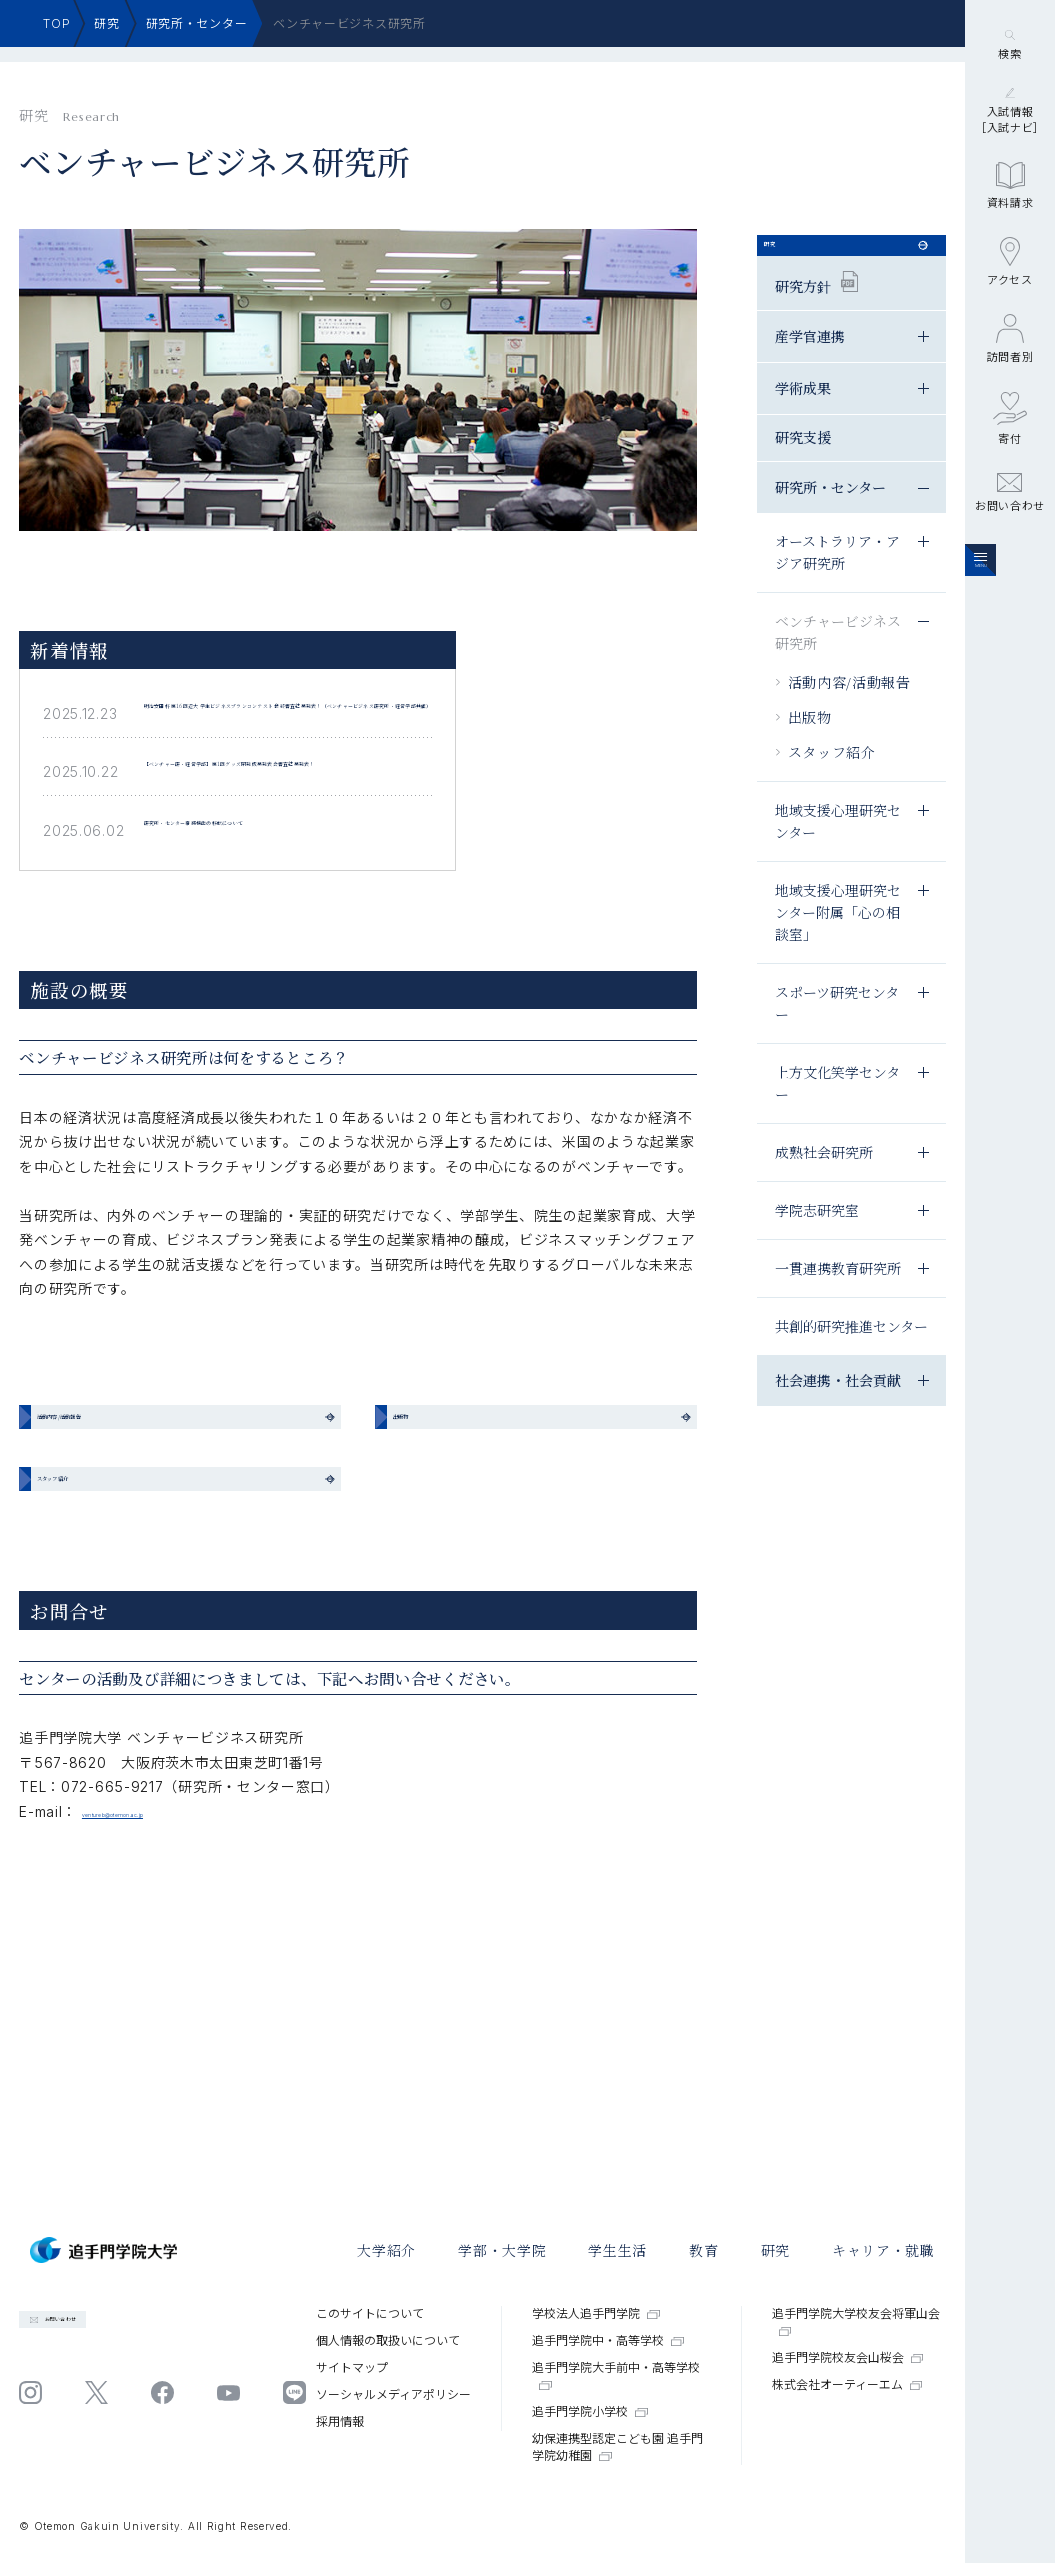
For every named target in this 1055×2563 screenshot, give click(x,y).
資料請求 (1010, 314)
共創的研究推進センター (851, 1360)
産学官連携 (810, 370)
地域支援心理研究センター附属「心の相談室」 (838, 946)
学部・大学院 (502, 2250)
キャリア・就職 (883, 2250)
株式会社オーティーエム (847, 2384)
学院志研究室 (817, 1244)
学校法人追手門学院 (596, 2313)
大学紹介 (386, 2250)
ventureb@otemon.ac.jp (168, 1981)
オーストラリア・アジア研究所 (837, 586)
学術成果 (803, 422)
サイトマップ (352, 2367)
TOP (56, 23)
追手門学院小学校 (590, 2411)
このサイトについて (370, 2313)
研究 (106, 23)
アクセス (1010, 390)
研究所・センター (197, 23)
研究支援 (803, 471)
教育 (703, 2250)
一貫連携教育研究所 (838, 1302)
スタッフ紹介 (832, 786)
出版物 (810, 751)
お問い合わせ (1010, 621)
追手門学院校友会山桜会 (848, 2357)
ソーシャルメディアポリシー (393, 2394)
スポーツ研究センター (837, 1037)
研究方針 (817, 316)
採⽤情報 (340, 2421)
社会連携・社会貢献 (838, 1414)
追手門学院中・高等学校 (608, 2340)
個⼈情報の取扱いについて (388, 2340)
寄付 (1010, 546)
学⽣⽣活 (617, 2250)
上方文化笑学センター (837, 1117)
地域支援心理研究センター (838, 855)
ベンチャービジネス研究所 (838, 666)
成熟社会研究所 (824, 1186)
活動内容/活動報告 (849, 716)
